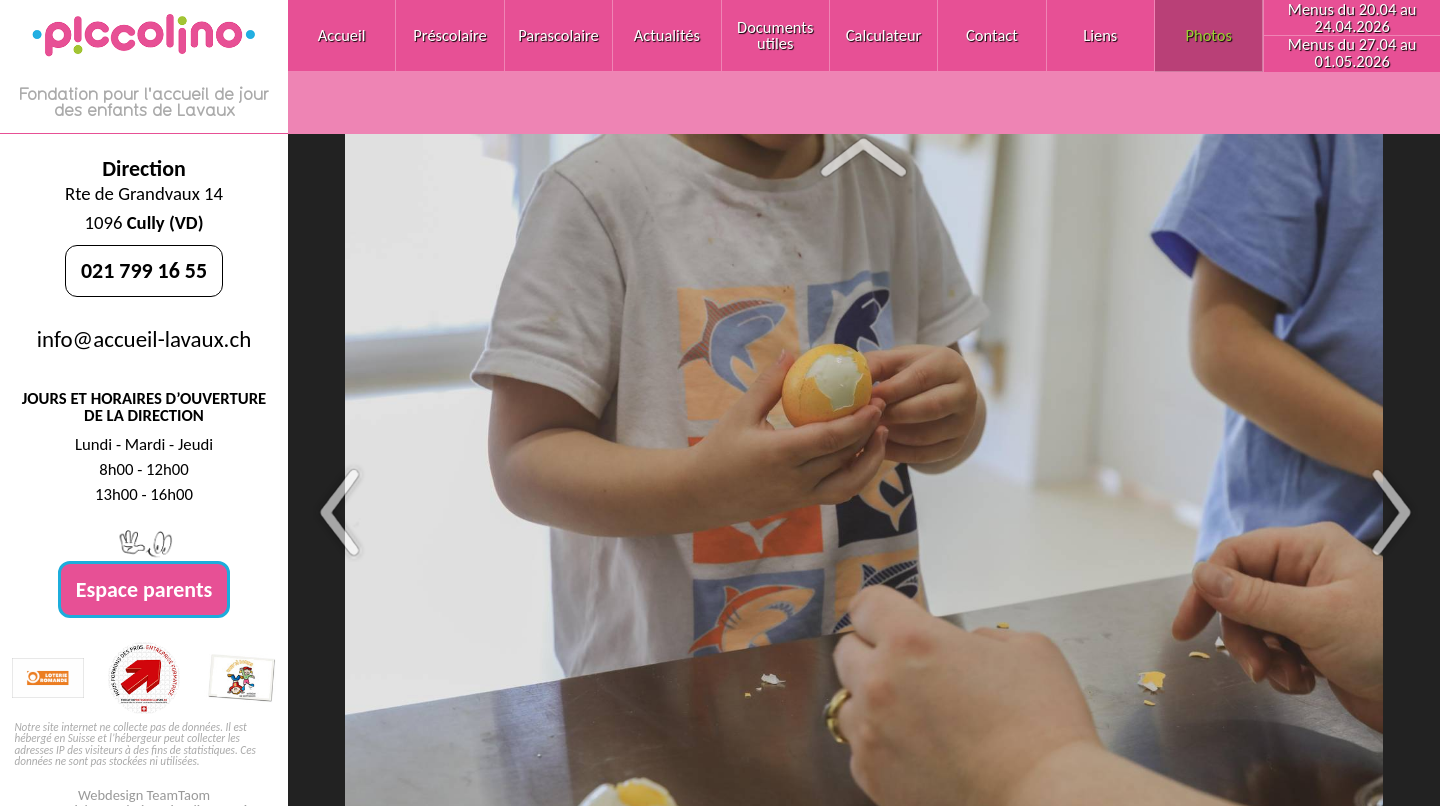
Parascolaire (558, 35)
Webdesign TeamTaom (144, 795)
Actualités (667, 35)
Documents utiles (775, 35)
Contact (992, 35)
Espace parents (144, 589)
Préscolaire (449, 35)
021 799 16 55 (144, 270)
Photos (1209, 35)
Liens (1100, 35)
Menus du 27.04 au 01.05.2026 (1352, 52)
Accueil (342, 35)
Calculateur (884, 35)
